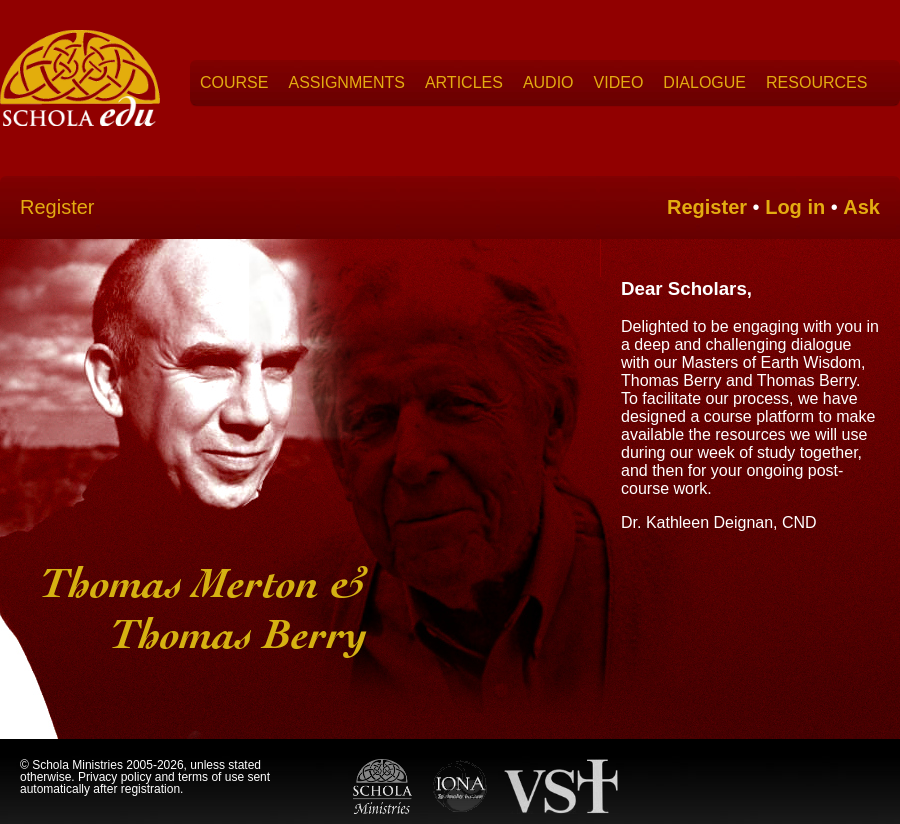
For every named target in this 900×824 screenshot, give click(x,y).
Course (234, 82)
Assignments (346, 82)
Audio (548, 82)
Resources (816, 82)
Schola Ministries (77, 765)
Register (57, 207)
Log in (795, 207)
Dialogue (704, 82)
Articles (464, 82)
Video (619, 82)
